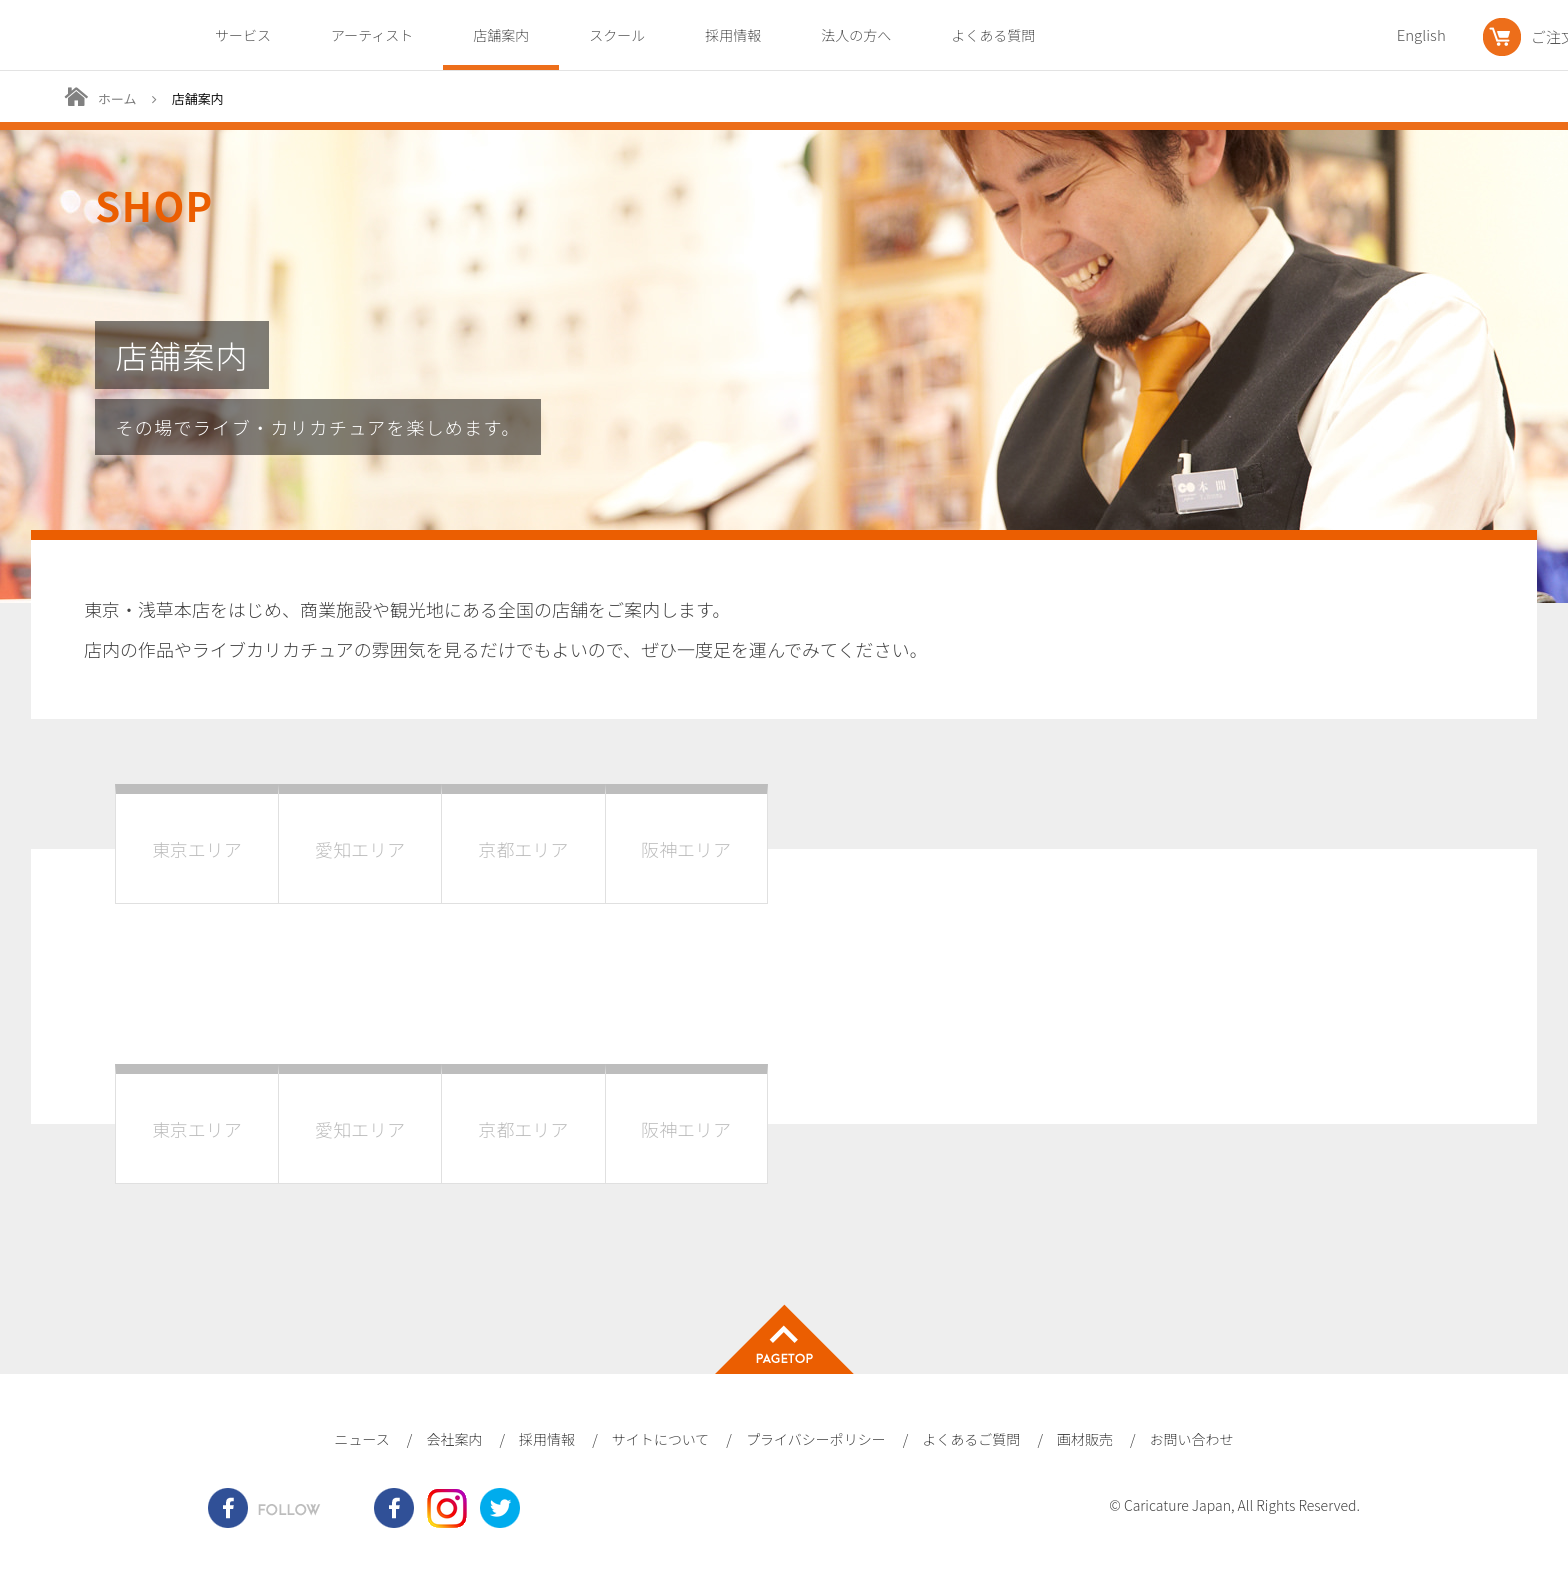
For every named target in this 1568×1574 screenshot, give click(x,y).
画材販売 (1085, 1439)
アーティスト (372, 35)
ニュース (361, 1439)
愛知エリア (360, 849)
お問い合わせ (1192, 1439)
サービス (243, 35)
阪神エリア (686, 849)
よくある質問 (993, 35)
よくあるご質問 (971, 1439)
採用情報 (733, 35)
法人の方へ (856, 35)
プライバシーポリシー (816, 1439)
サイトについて (661, 1439)
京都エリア (524, 849)
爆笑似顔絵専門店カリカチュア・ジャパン (72, 36)
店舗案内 (501, 35)
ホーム (117, 98)
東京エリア (197, 849)
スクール (617, 35)
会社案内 (454, 1439)
